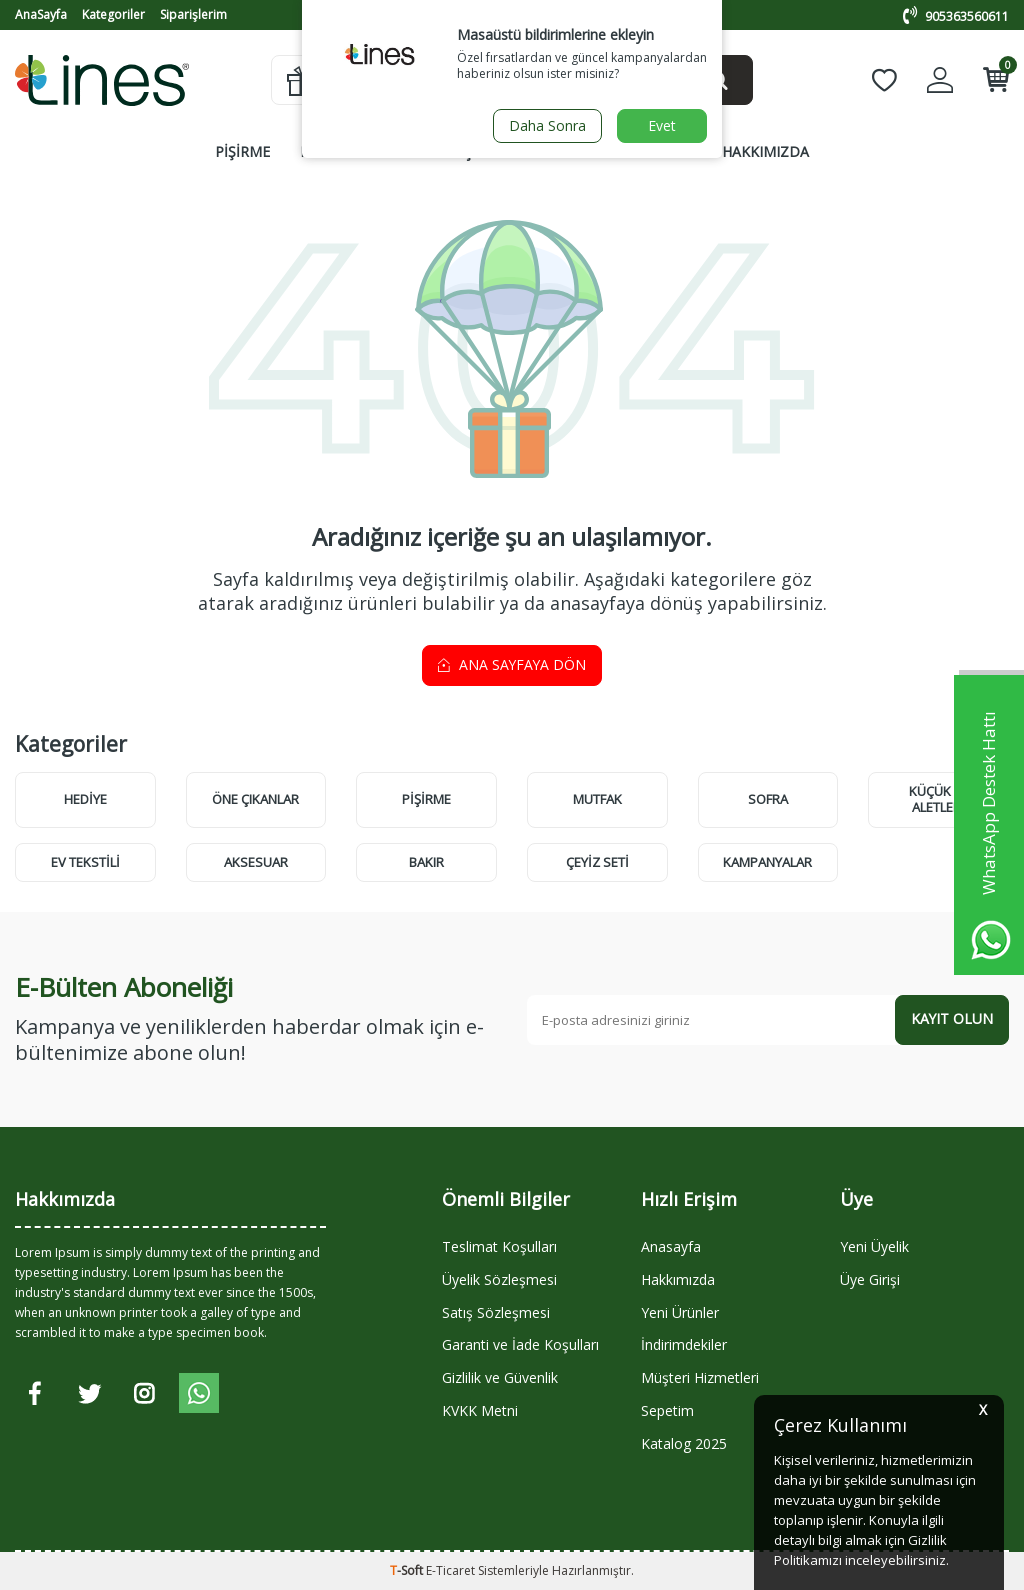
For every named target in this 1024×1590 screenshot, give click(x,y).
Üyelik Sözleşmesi (499, 1279)
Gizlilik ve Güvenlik (500, 1377)
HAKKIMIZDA (765, 151)
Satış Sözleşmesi (496, 1312)
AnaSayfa (41, 15)
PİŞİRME (242, 151)
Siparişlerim (193, 15)
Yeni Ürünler (680, 1312)
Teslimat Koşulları (499, 1246)
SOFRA (410, 151)
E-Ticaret (450, 1570)
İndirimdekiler (684, 1344)
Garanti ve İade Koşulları (520, 1344)
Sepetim (667, 1410)
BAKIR (426, 862)
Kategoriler (113, 15)
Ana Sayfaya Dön (512, 664)
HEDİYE (85, 799)
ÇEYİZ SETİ (597, 862)
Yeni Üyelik (874, 1246)
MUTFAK (329, 151)
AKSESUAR (256, 862)
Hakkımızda (678, 1279)
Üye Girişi (870, 1279)
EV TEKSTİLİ (85, 862)
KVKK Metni (480, 1410)
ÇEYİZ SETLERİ (511, 151)
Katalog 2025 (684, 1443)
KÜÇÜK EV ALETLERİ (939, 799)
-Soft (408, 1570)
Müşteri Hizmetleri (700, 1377)
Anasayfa (671, 1246)
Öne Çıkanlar (255, 799)
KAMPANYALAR (640, 151)
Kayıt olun (951, 1018)
